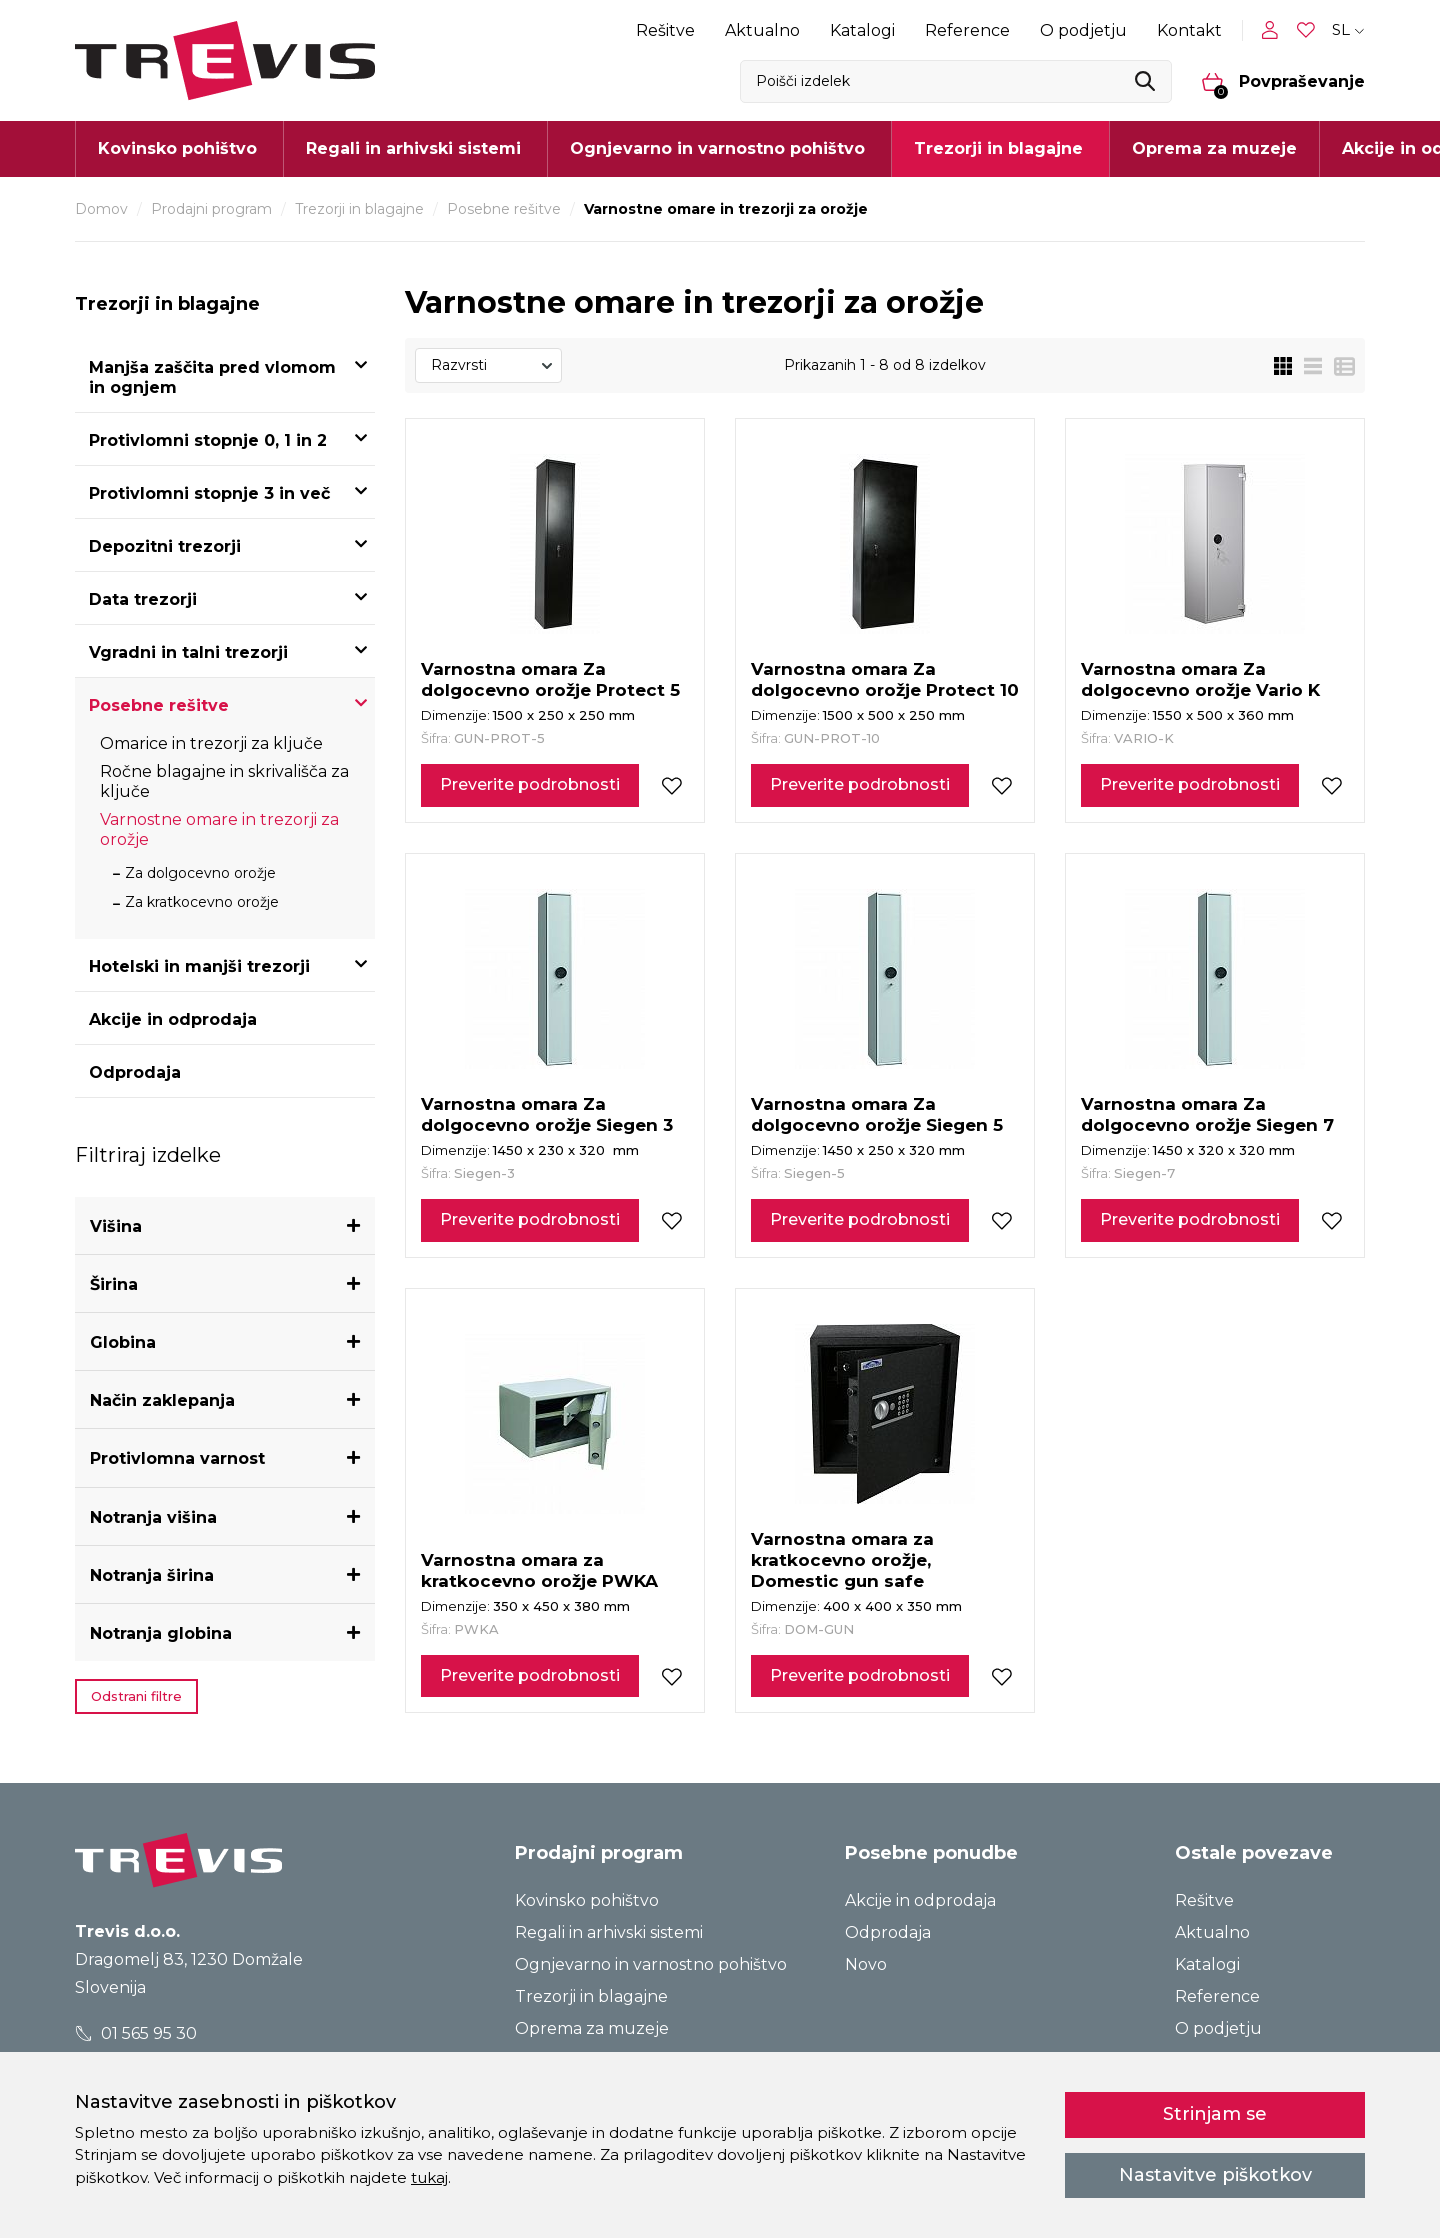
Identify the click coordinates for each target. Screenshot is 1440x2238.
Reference (967, 30)
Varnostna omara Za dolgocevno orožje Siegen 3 (547, 1114)
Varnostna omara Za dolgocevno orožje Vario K (1200, 679)
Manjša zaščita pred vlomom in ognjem (212, 377)
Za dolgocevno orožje (200, 873)
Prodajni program (211, 209)
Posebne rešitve (504, 209)
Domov (101, 209)
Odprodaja (135, 1072)
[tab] (225, 1226)
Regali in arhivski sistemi (609, 1932)
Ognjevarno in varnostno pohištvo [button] (717, 148)
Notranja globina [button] (161, 1633)
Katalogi (862, 30)
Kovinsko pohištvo (587, 1900)
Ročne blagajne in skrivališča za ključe (224, 781)
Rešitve (665, 30)
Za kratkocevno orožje (202, 902)
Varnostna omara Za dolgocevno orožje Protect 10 (885, 679)
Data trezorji (143, 599)
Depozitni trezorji (165, 546)
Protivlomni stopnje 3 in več (209, 493)
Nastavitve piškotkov (1215, 2175)
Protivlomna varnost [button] (177, 1458)
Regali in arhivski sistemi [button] (413, 148)
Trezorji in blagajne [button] (998, 148)
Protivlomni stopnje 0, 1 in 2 (208, 440)
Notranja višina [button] (153, 1517)
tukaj (429, 2177)
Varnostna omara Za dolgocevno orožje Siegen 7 (1207, 1114)
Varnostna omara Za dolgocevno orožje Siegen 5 (877, 1114)
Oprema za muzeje (1214, 148)
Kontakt (1189, 30)
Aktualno (762, 30)
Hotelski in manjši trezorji (199, 966)
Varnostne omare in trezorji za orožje (219, 829)
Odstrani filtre (136, 1696)
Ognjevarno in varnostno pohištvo (651, 1964)
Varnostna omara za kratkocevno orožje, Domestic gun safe (842, 1560)
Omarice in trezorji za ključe (211, 743)
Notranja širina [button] (152, 1575)
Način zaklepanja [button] (162, 1400)
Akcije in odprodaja (173, 1019)
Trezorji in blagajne (359, 209)
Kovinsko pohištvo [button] (177, 148)
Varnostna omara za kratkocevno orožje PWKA (539, 1570)
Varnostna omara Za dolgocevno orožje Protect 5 (550, 679)
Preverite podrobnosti (530, 784)
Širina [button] (114, 1284)
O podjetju (1083, 30)
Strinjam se (1215, 2114)
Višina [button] (116, 1226)
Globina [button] (123, 1342)
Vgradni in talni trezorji (188, 652)
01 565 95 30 (136, 2033)
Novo (866, 1964)
